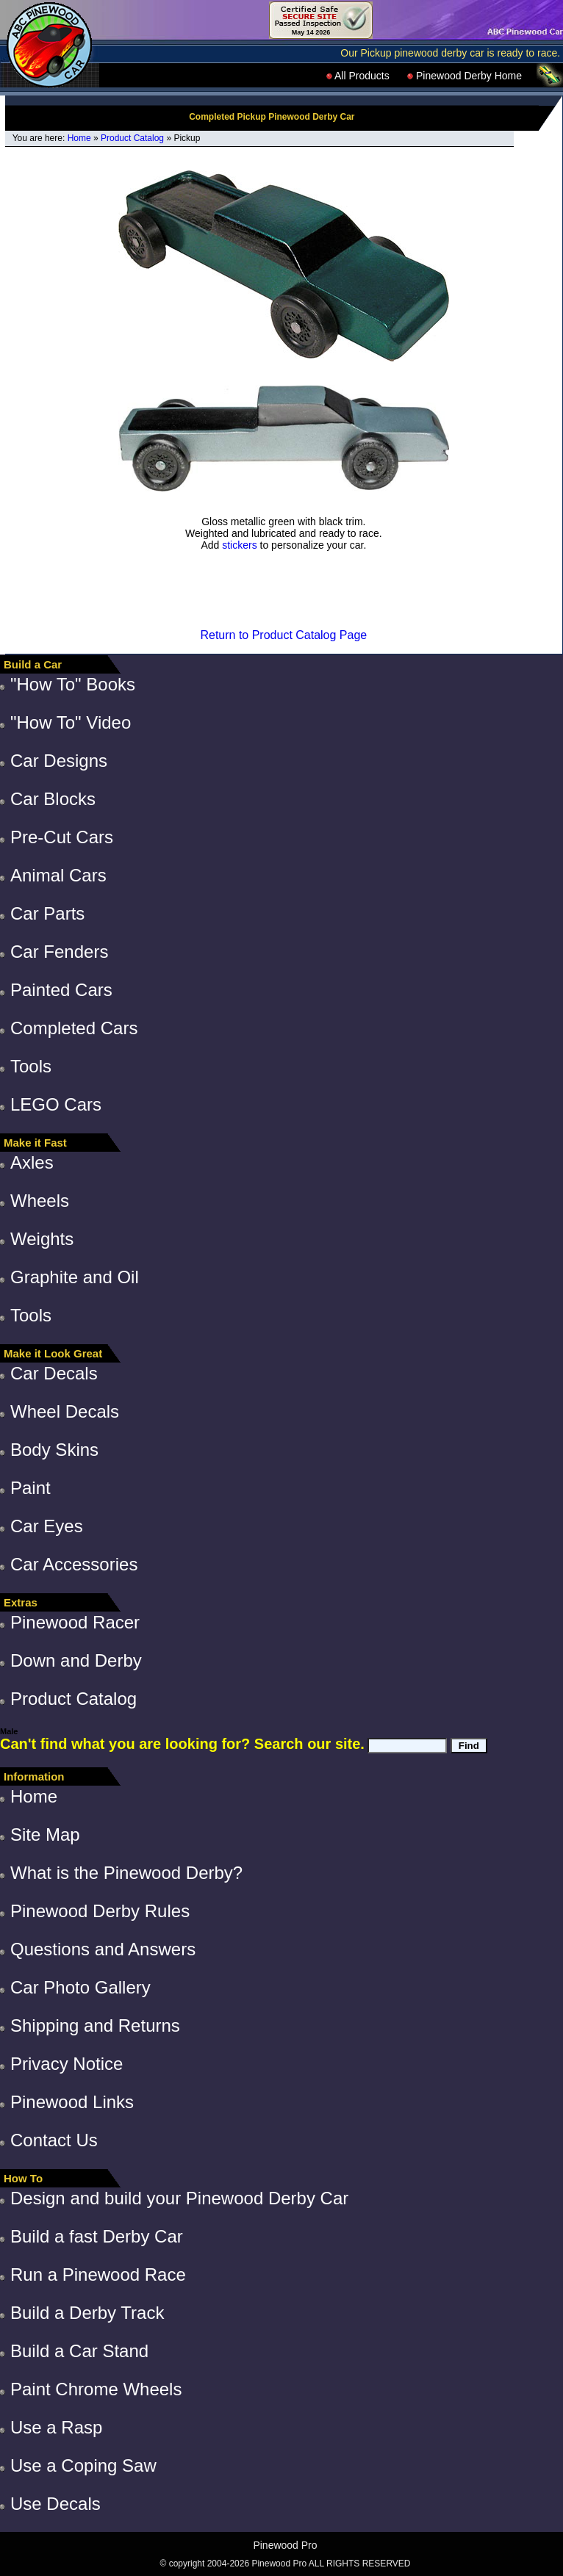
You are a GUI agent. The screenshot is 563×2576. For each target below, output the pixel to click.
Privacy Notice (66, 2064)
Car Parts (47, 913)
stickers (239, 545)
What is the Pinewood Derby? (126, 1873)
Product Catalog (132, 138)
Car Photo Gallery (80, 1987)
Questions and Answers (103, 1949)
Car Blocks (53, 799)
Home (79, 138)
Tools (30, 1066)
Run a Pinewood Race (98, 2274)
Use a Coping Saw (83, 2465)
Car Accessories (73, 1564)
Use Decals (55, 2504)
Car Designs (58, 761)
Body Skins (54, 1450)
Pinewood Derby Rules (100, 1911)
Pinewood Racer (75, 1622)
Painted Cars (61, 990)
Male (9, 1731)
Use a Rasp (56, 2427)
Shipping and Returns (95, 2025)
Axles (32, 1162)
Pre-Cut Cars (61, 837)
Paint (30, 1488)
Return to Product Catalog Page (283, 635)
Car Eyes (46, 1526)
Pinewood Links (72, 2102)
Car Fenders (59, 952)
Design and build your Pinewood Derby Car (179, 2198)
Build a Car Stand (79, 2351)
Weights (41, 1239)
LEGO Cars (55, 1104)
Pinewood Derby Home (464, 76)
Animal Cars (58, 875)
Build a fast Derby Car (96, 2236)
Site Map (45, 1834)
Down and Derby (76, 1660)
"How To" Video (70, 722)
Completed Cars (73, 1028)
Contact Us (54, 2140)
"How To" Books (72, 684)
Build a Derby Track (87, 2313)
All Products (358, 76)
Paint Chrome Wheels (96, 2389)
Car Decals (54, 1373)
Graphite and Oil (74, 1277)
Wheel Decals (64, 1411)
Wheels (39, 1201)
